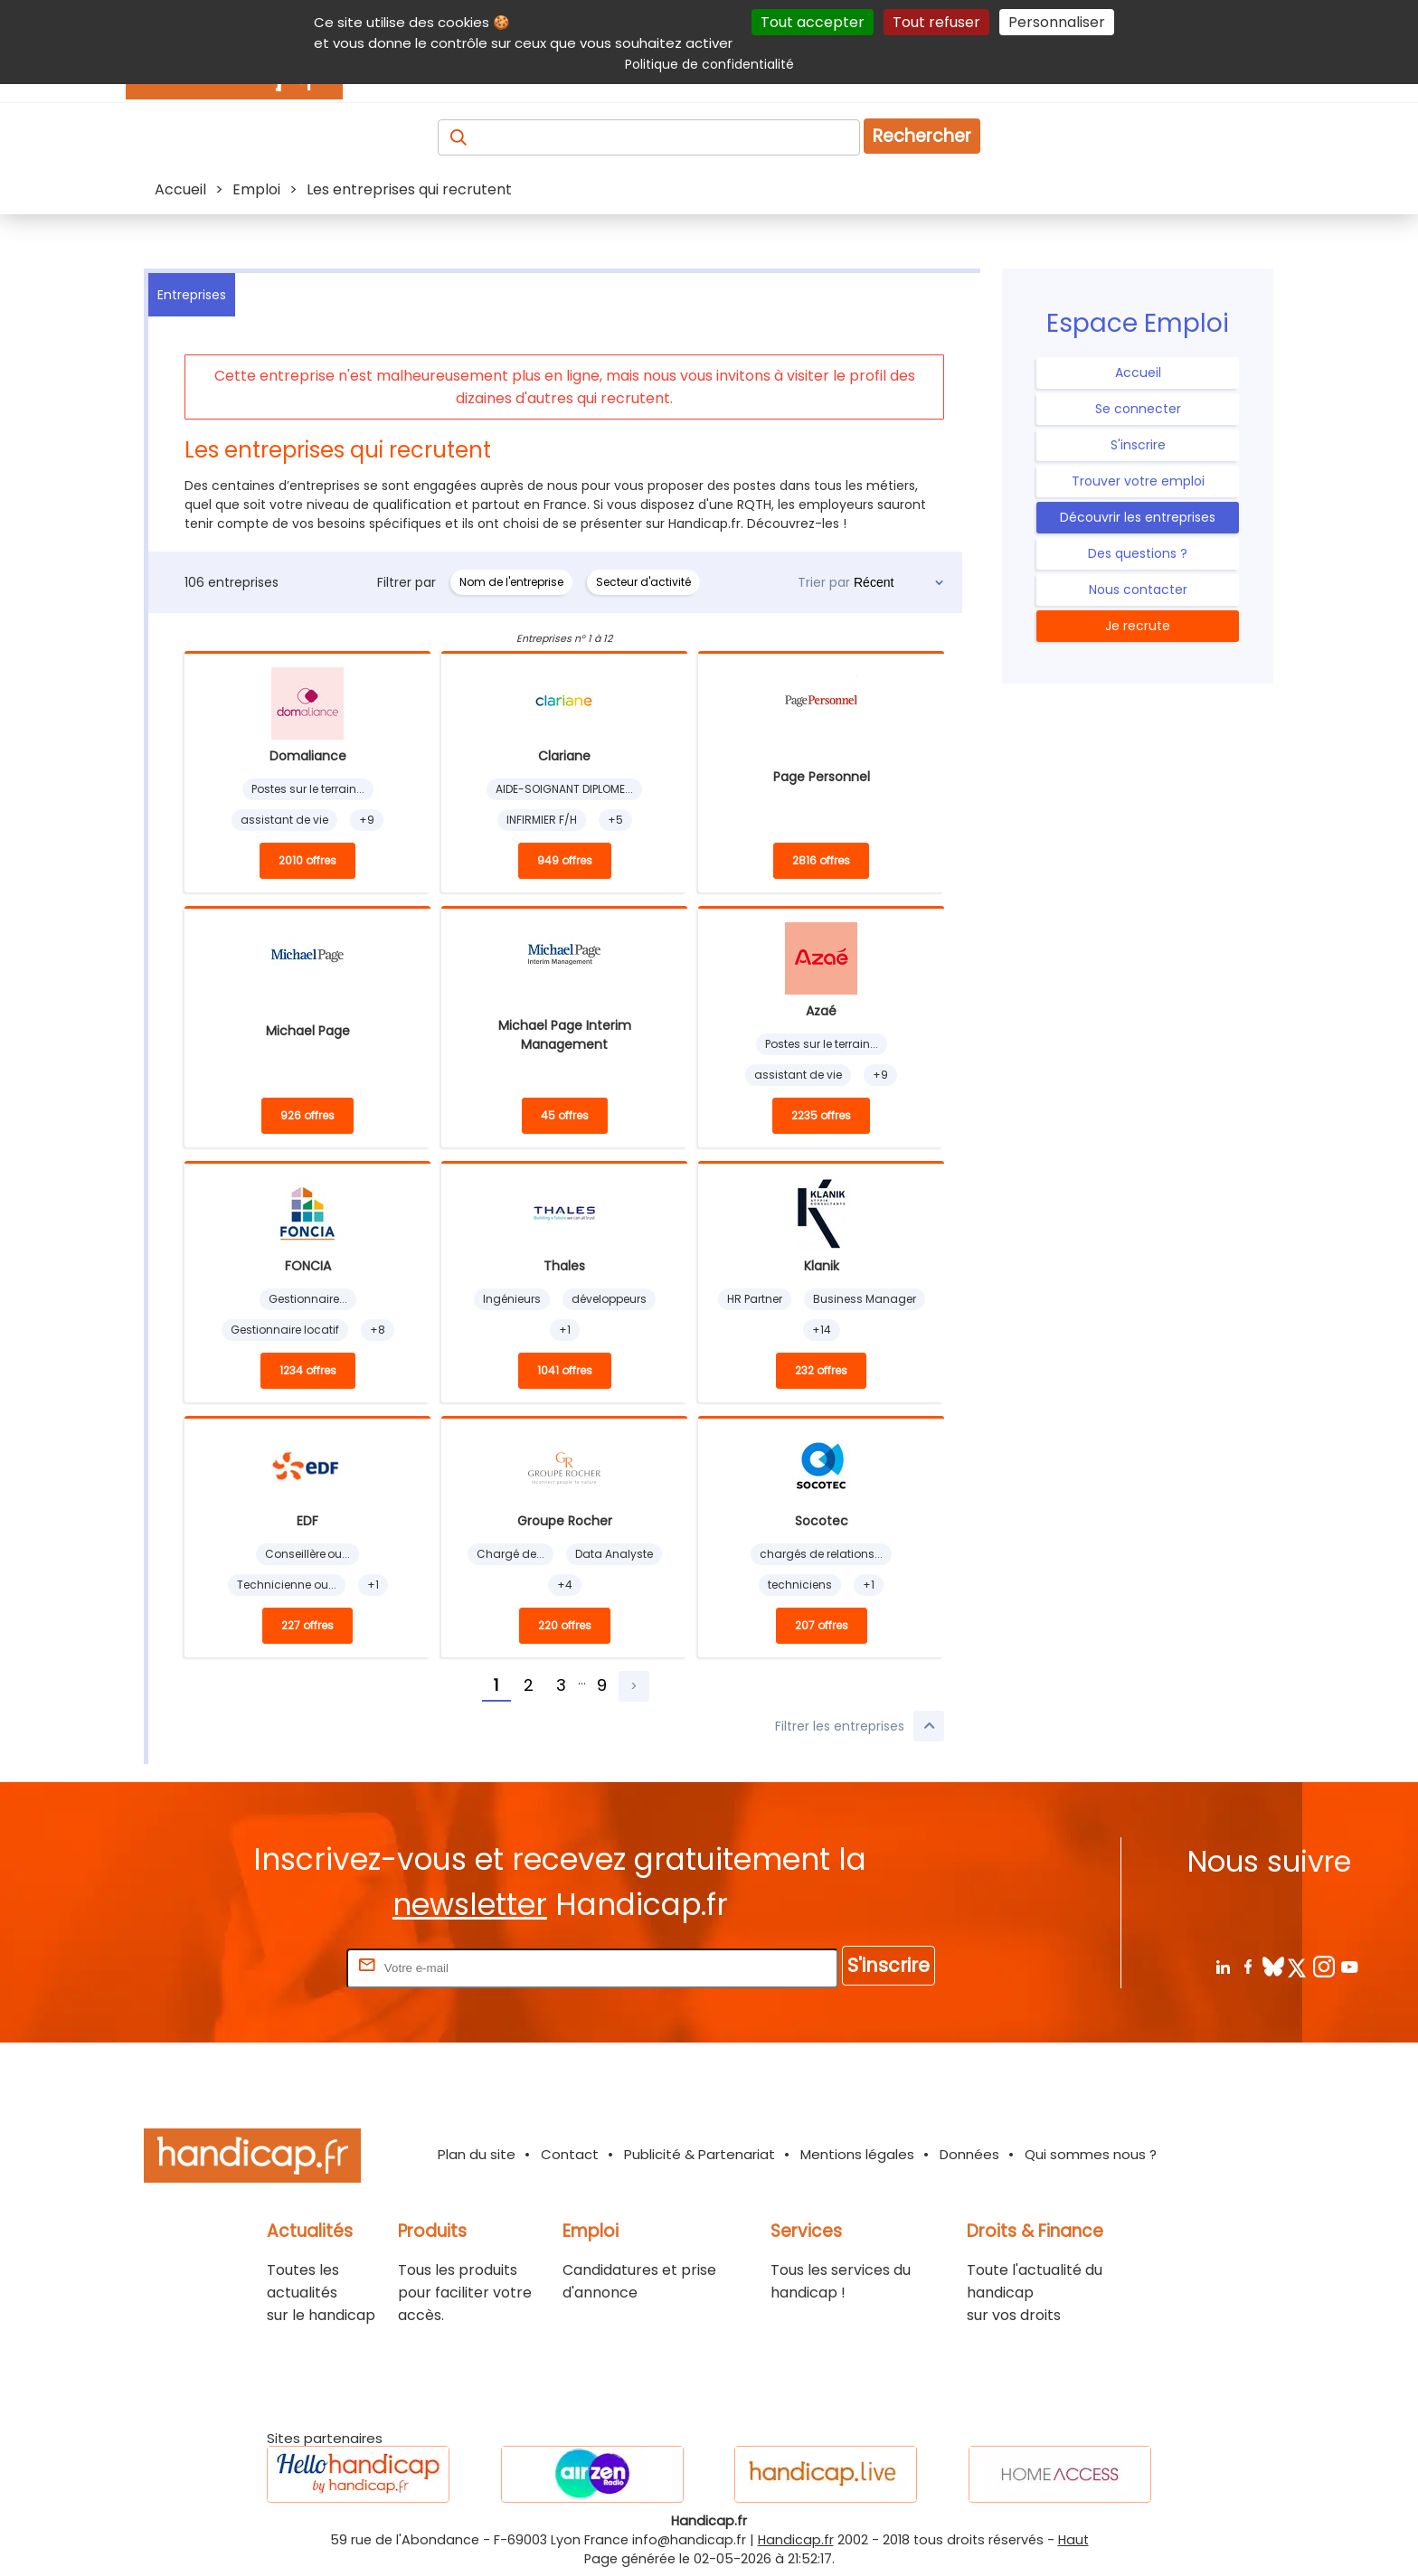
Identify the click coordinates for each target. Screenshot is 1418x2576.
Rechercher (922, 136)
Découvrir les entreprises (1137, 517)
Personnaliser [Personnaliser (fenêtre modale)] (1056, 22)
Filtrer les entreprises (859, 1726)
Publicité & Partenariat (699, 2154)
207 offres (821, 1625)
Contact (570, 2154)
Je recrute (1137, 626)
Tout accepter (813, 22)
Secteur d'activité (643, 582)
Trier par (824, 582)
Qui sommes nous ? (1091, 2154)
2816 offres (821, 860)
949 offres (564, 860)
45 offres (565, 1115)
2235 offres (821, 1115)
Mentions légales (857, 2154)
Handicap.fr (796, 2540)
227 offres (307, 1625)
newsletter (469, 1904)
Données (969, 2154)
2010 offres (307, 860)
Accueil (1138, 372)
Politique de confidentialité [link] (709, 64)
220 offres (564, 1625)
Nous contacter (1138, 589)
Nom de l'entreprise (511, 582)
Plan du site (476, 2154)
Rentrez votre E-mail (270, 1967)
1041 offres (564, 1370)
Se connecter (1138, 409)
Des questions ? (1137, 553)
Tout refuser (936, 22)
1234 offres (307, 1370)
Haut (1073, 2540)
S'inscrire (1138, 445)
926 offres (307, 1115)
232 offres (821, 1370)
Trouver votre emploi (1138, 481)
